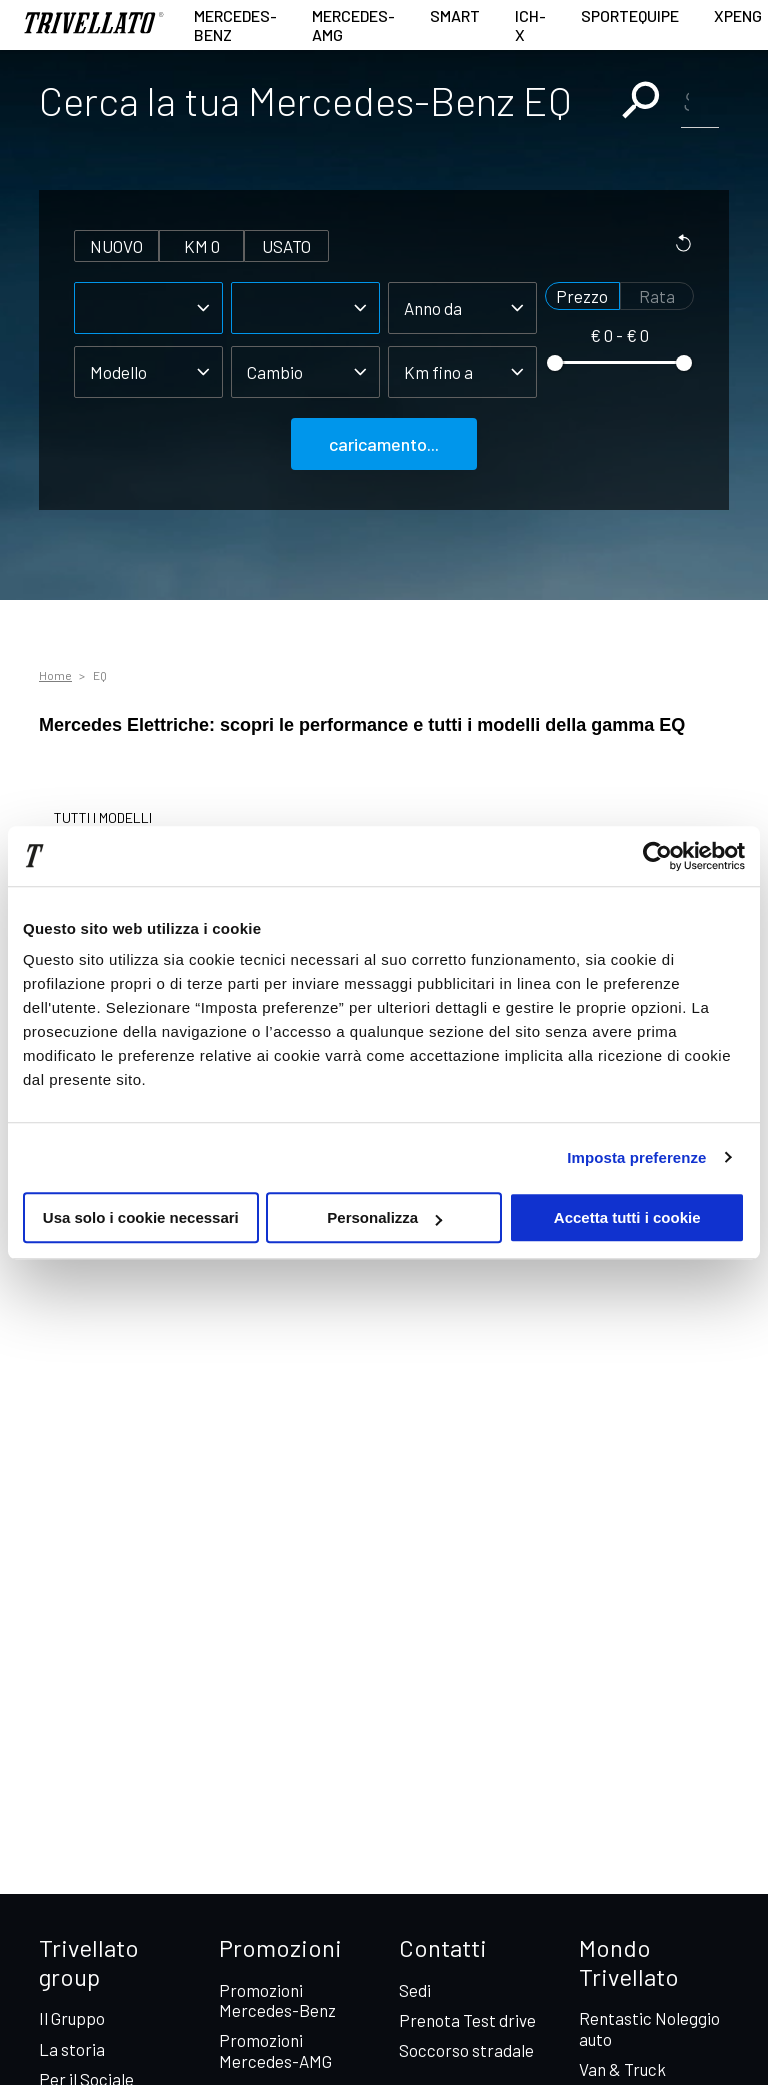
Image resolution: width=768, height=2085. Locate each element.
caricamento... (384, 444)
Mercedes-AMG (353, 25)
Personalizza (384, 1217)
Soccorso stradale (466, 2050)
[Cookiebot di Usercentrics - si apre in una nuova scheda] (657, 856)
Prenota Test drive (467, 2020)
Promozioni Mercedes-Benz (277, 2000)
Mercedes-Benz (235, 25)
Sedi (415, 1990)
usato (286, 246)
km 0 (202, 246)
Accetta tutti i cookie (627, 1217)
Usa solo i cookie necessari (141, 1217)
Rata (657, 296)
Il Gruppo (72, 2018)
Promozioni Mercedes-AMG (275, 2050)
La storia (72, 2049)
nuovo (116, 246)
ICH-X (530, 25)
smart (455, 15)
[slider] (555, 363)
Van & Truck (622, 2069)
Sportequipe (630, 15)
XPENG (738, 15)
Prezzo (582, 296)
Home (55, 675)
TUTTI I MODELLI (103, 817)
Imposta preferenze (636, 1157)
